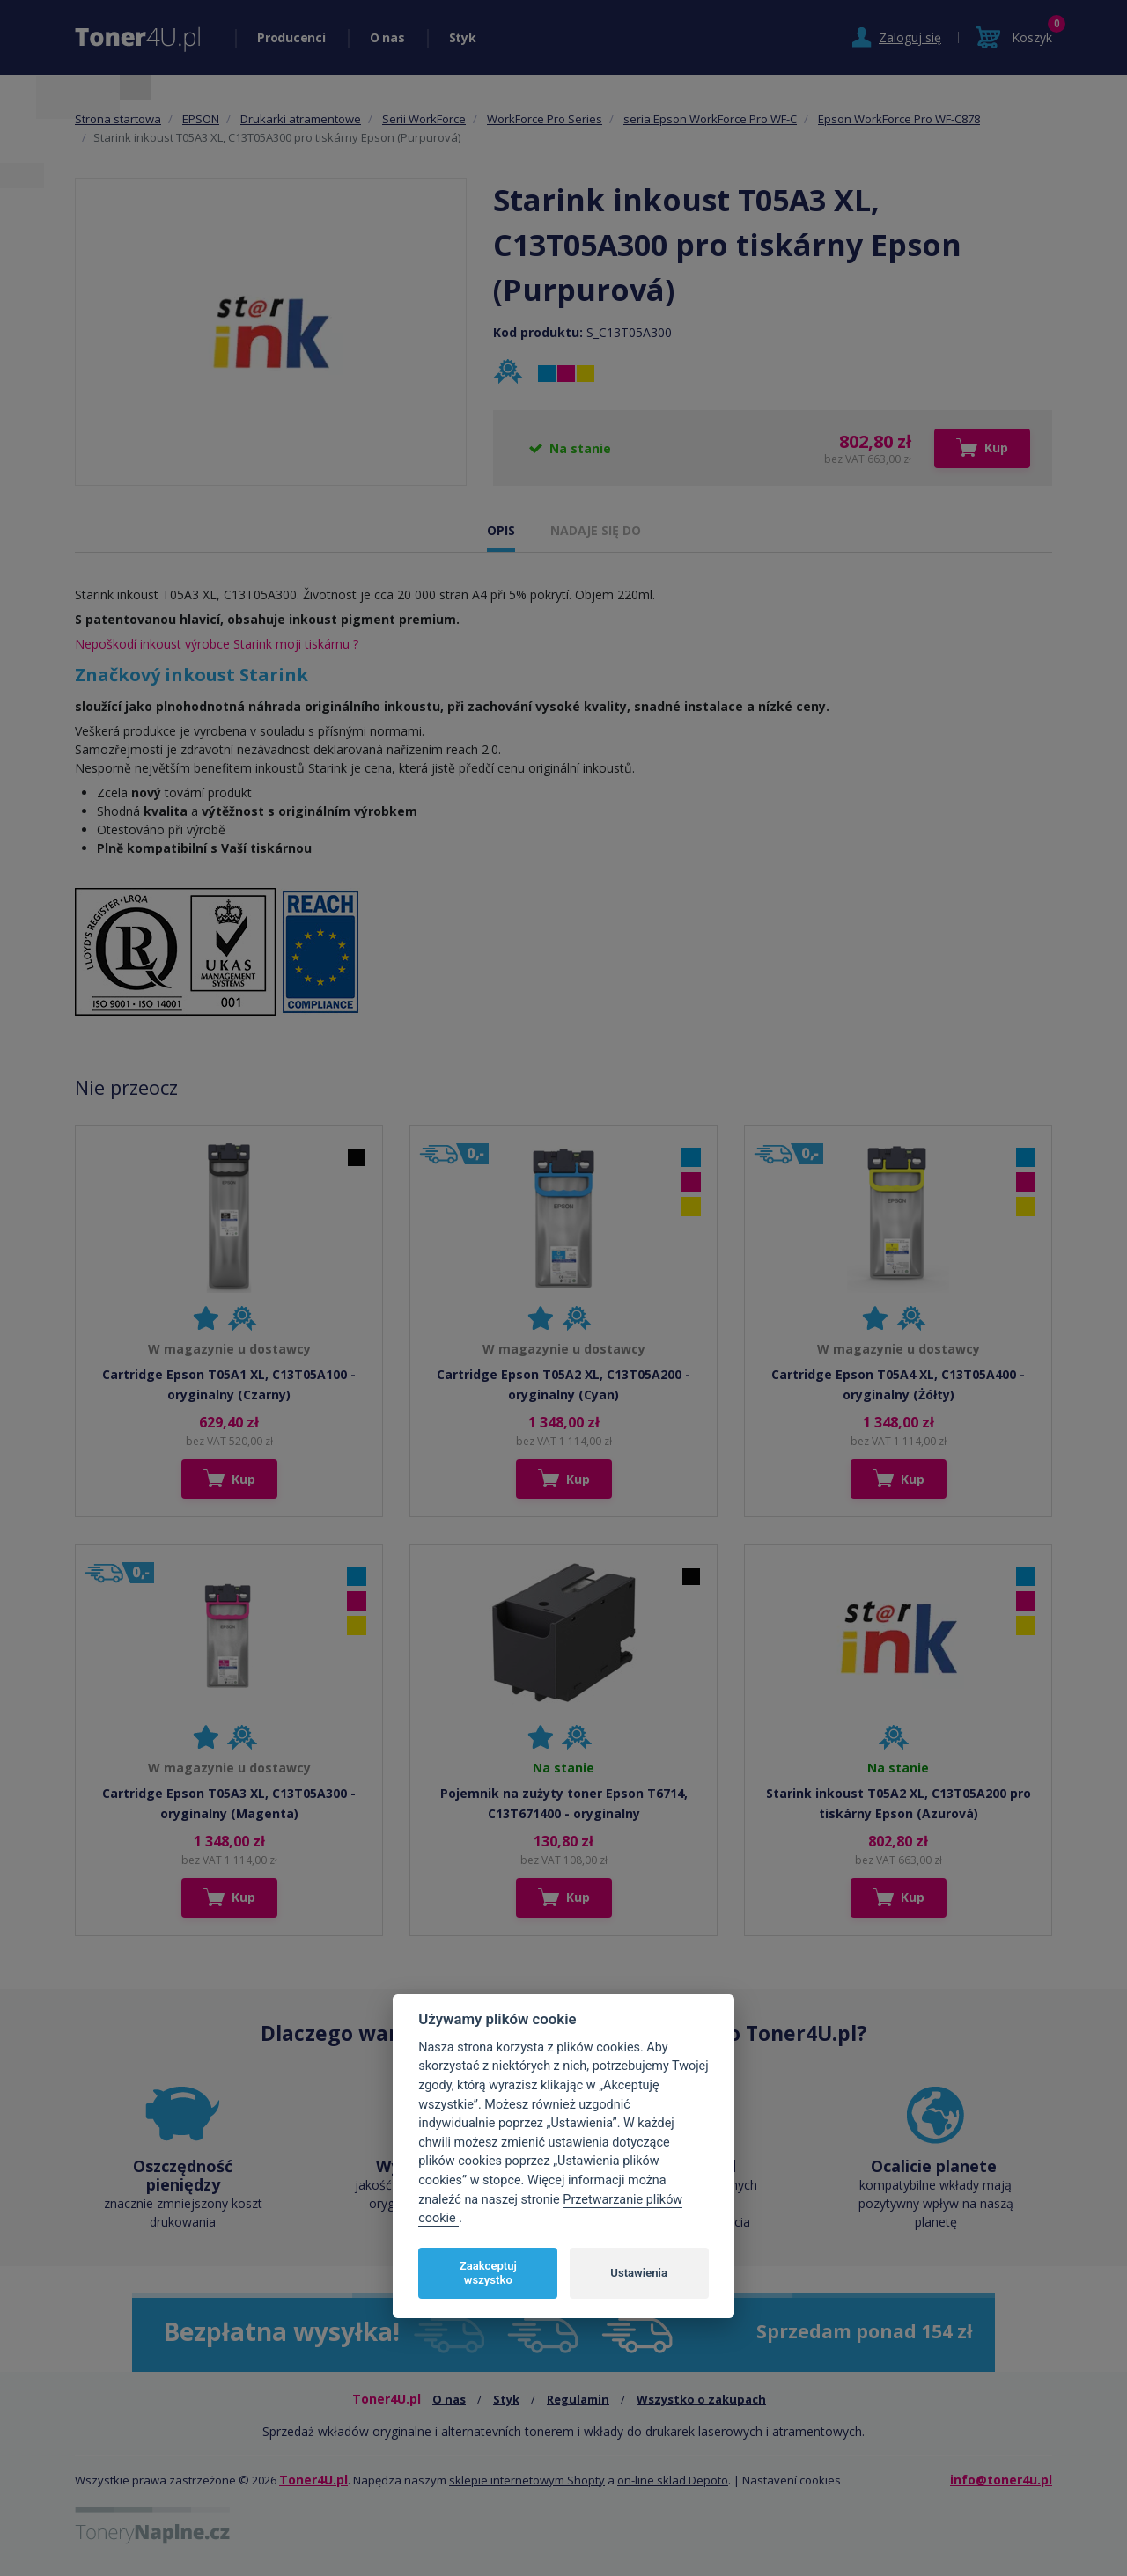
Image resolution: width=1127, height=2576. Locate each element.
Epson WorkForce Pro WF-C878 (899, 119)
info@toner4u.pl (1001, 2479)
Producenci (291, 37)
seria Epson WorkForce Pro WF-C (710, 119)
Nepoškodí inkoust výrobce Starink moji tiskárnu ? (216, 643)
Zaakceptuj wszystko (488, 2272)
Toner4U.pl (313, 2479)
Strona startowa (118, 119)
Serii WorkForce (424, 119)
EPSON (200, 119)
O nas (387, 37)
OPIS (501, 530)
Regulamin (578, 2399)
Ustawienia (638, 2272)
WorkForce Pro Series (544, 119)
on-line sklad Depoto (672, 2480)
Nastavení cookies (791, 2480)
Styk (462, 37)
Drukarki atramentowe (300, 119)
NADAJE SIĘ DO (595, 530)
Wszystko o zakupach (701, 2399)
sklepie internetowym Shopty (527, 2480)
